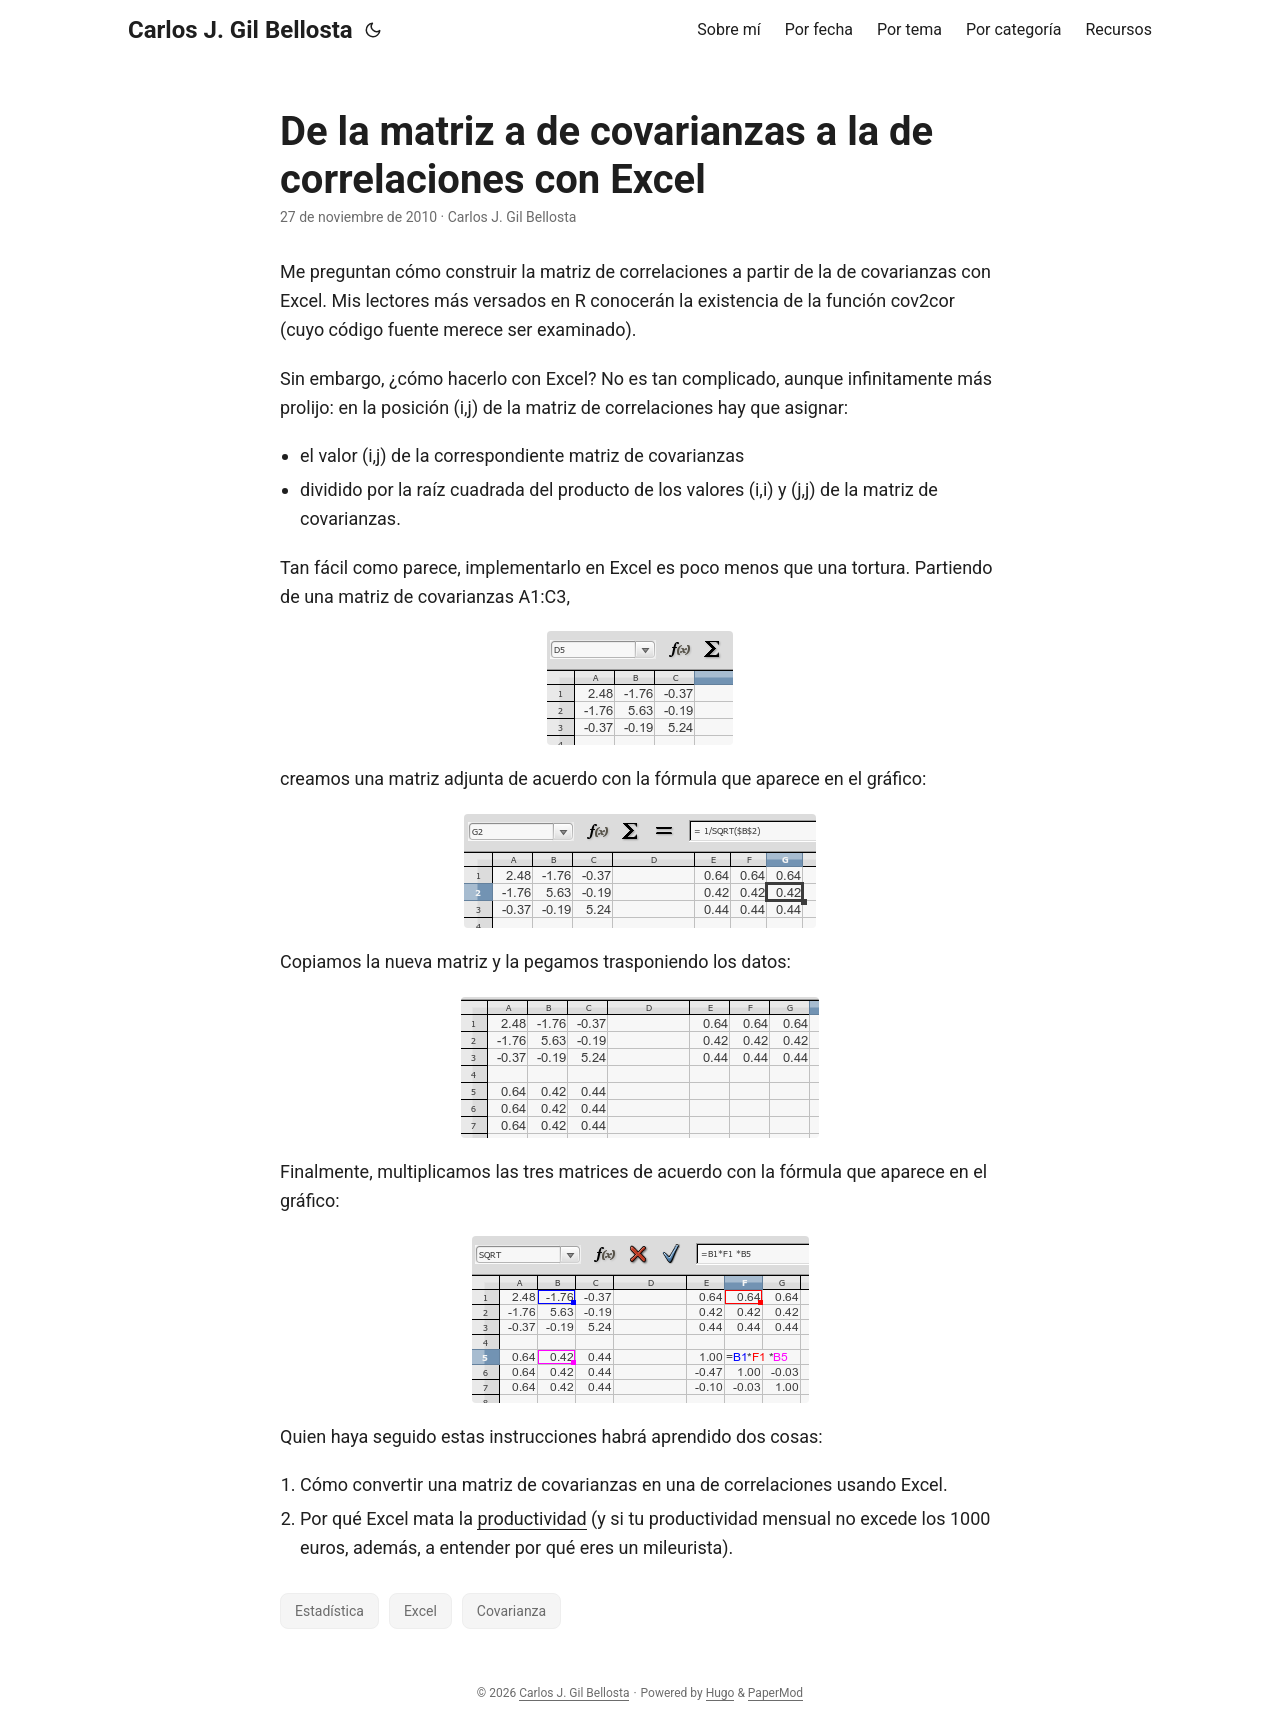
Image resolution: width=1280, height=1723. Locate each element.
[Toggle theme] (373, 30)
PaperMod (775, 1693)
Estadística (329, 1611)
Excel (420, 1611)
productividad (531, 1518)
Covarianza (511, 1611)
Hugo (720, 1693)
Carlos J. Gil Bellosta (240, 30)
